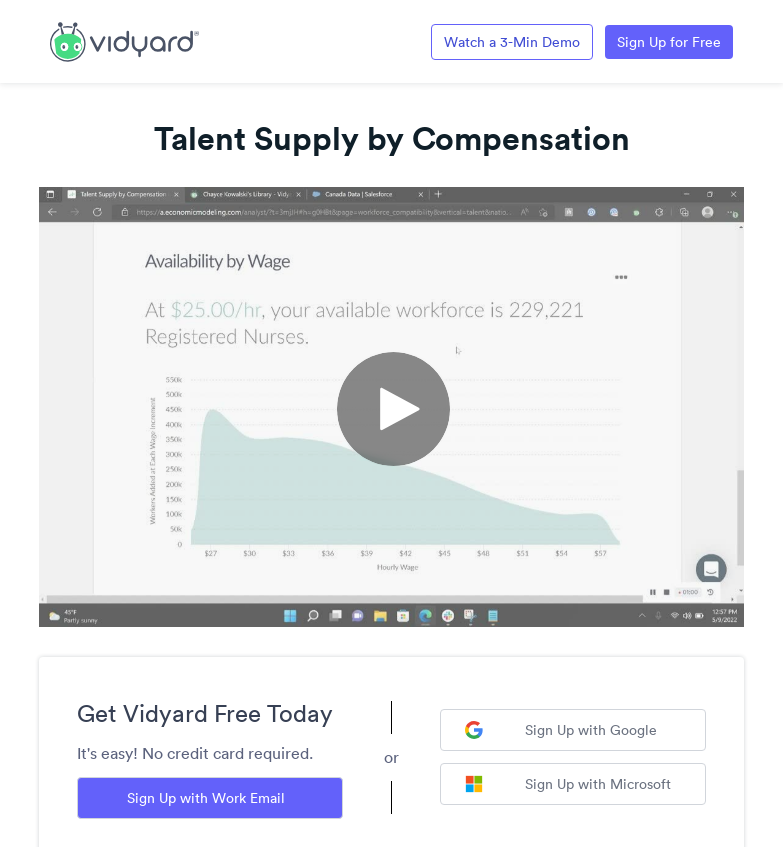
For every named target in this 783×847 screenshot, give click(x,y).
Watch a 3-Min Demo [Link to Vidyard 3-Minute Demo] (512, 42)
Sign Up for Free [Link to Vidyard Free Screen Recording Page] (669, 42)
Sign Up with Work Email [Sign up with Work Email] (206, 798)
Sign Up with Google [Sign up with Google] (561, 730)
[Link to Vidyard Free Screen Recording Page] (124, 40)
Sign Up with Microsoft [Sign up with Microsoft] (568, 784)
